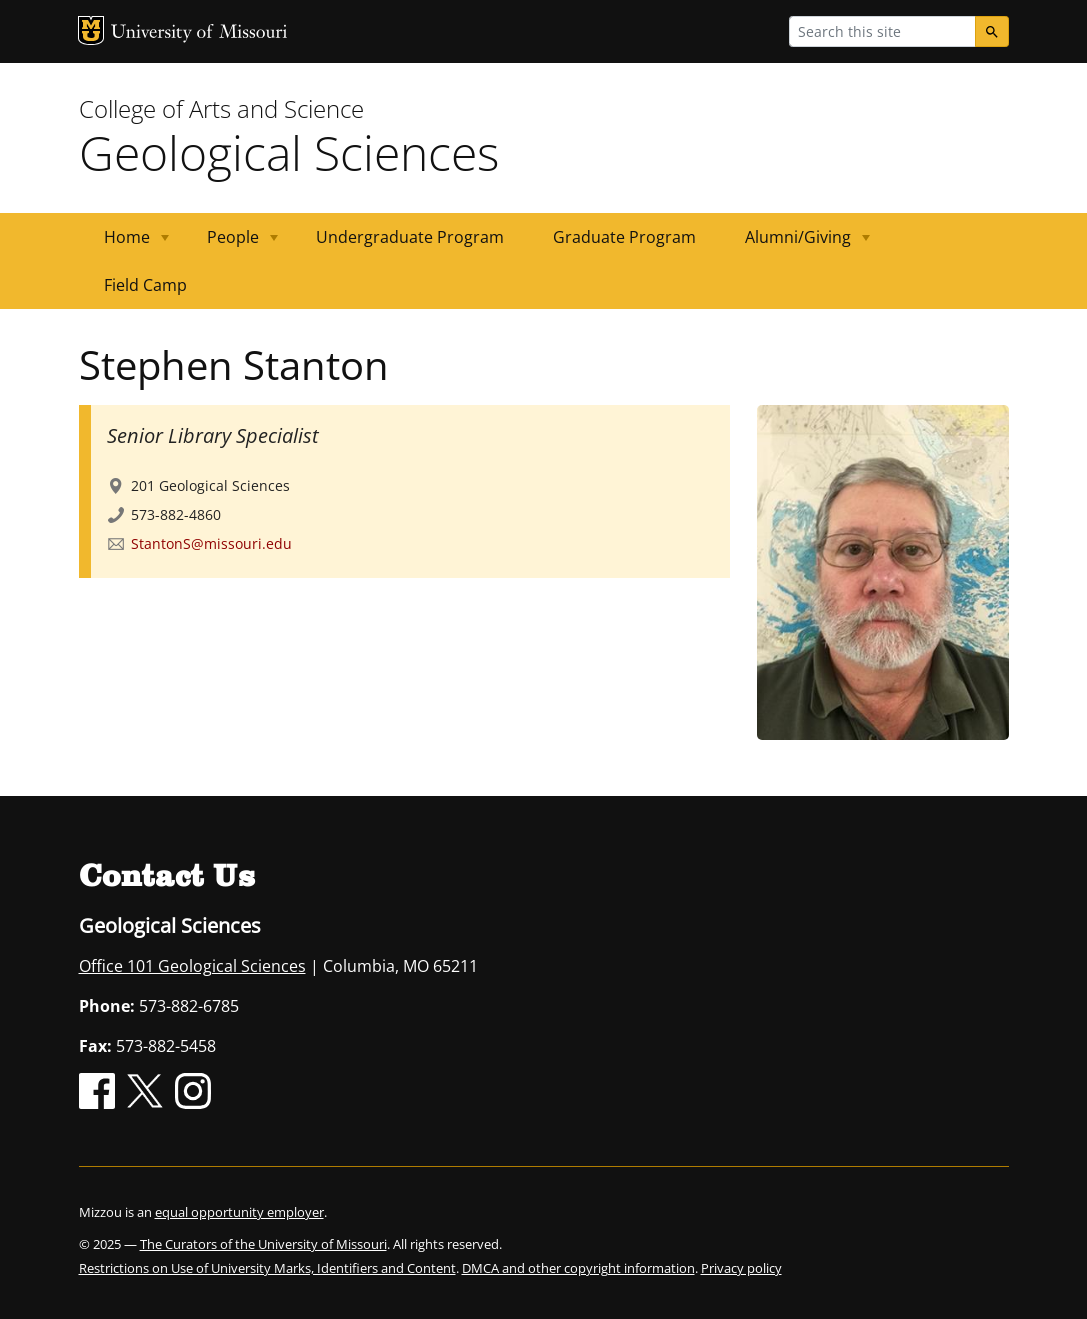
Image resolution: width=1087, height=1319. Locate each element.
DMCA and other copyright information (578, 1268)
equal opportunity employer (239, 1212)
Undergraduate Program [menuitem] (410, 237)
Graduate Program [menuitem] (624, 237)
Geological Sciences (289, 152)
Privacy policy (741, 1268)
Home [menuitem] (124, 243)
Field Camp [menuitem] (145, 285)
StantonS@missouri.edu (211, 543)
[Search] (992, 31)
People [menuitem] (230, 243)
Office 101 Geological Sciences (192, 966)
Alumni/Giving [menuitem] (795, 243)
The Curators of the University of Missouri (263, 1244)
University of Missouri (199, 33)
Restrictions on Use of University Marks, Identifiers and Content (267, 1268)
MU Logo (91, 30)
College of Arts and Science (221, 108)
